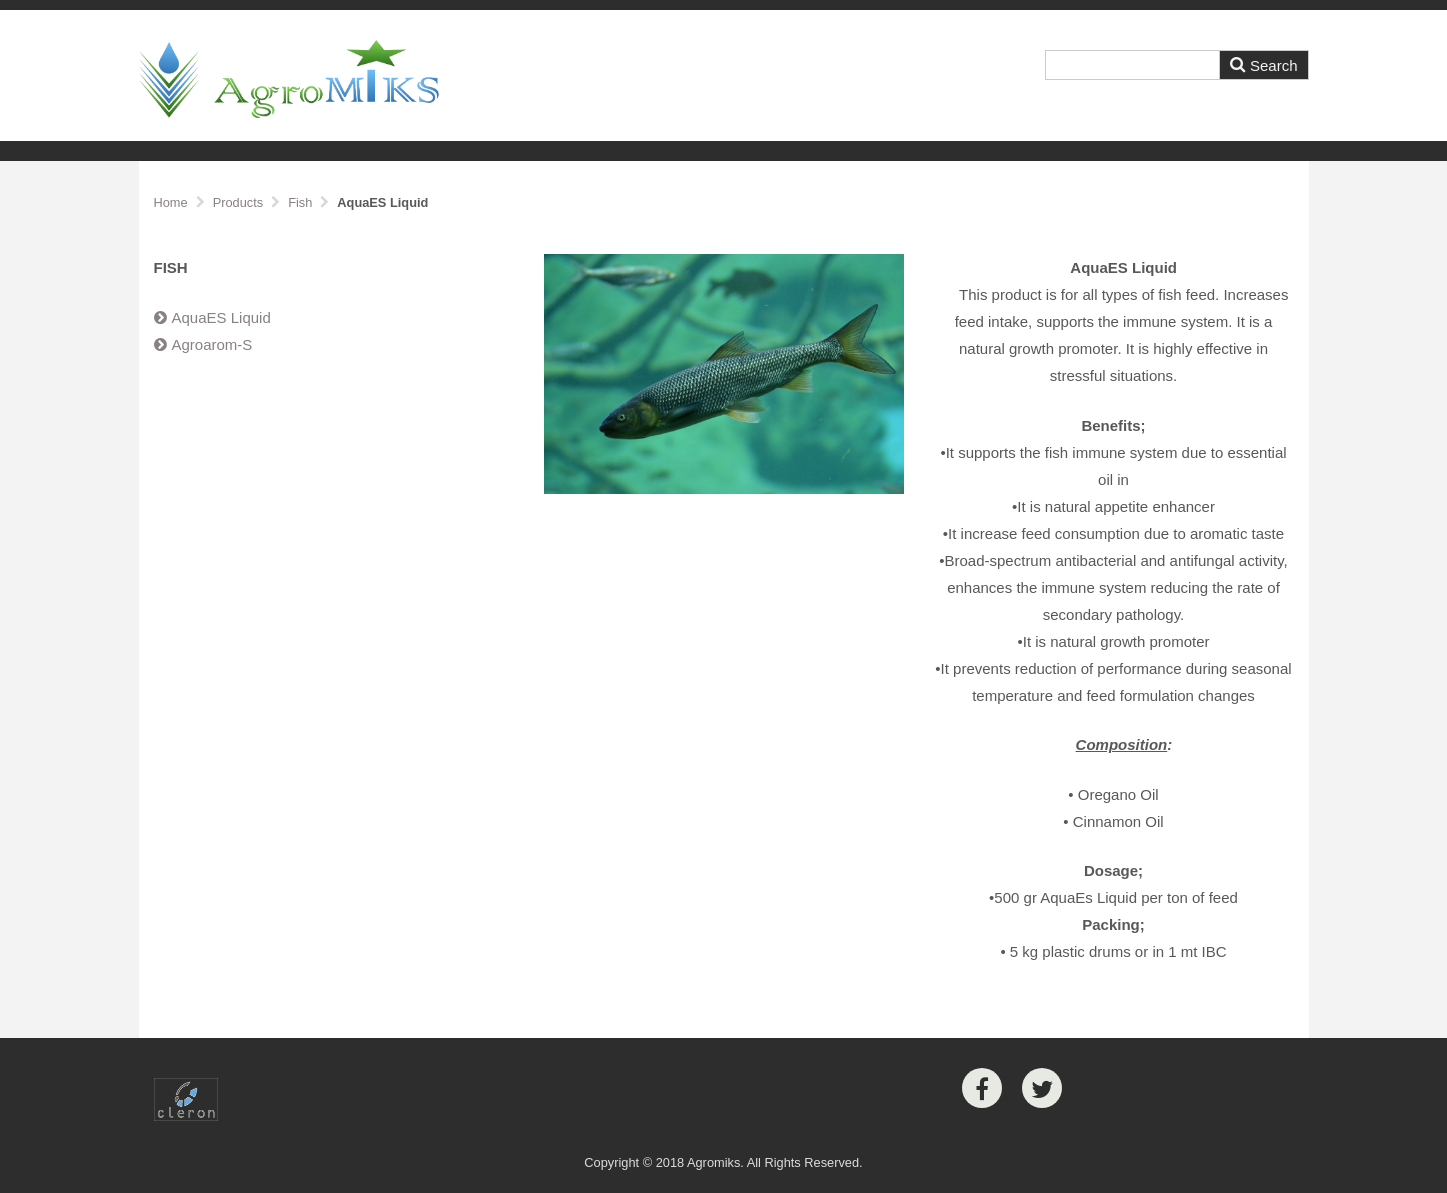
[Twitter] (1042, 1088)
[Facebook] (982, 1088)
